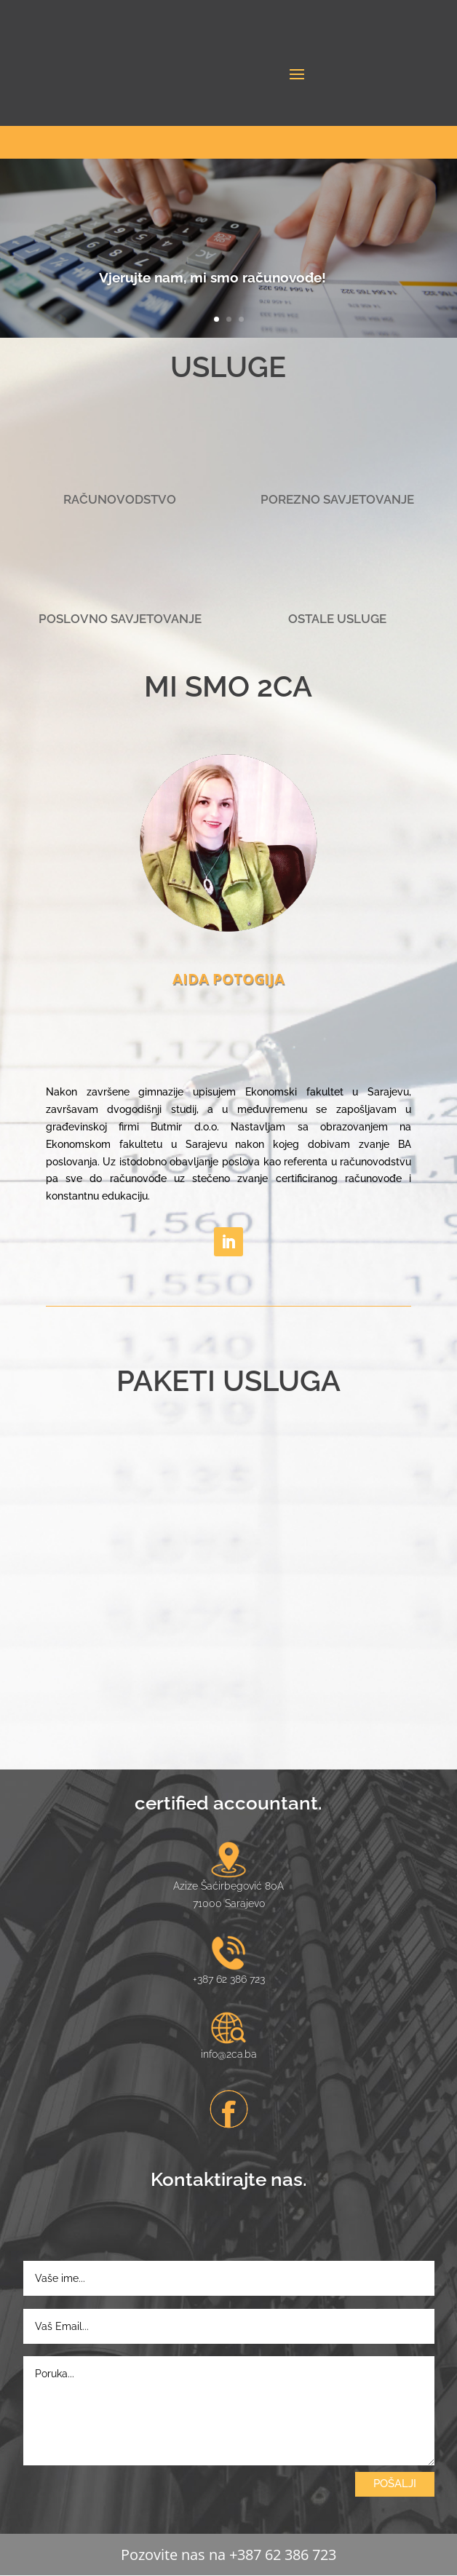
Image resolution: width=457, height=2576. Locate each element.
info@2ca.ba (229, 2054)
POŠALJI (394, 2483)
